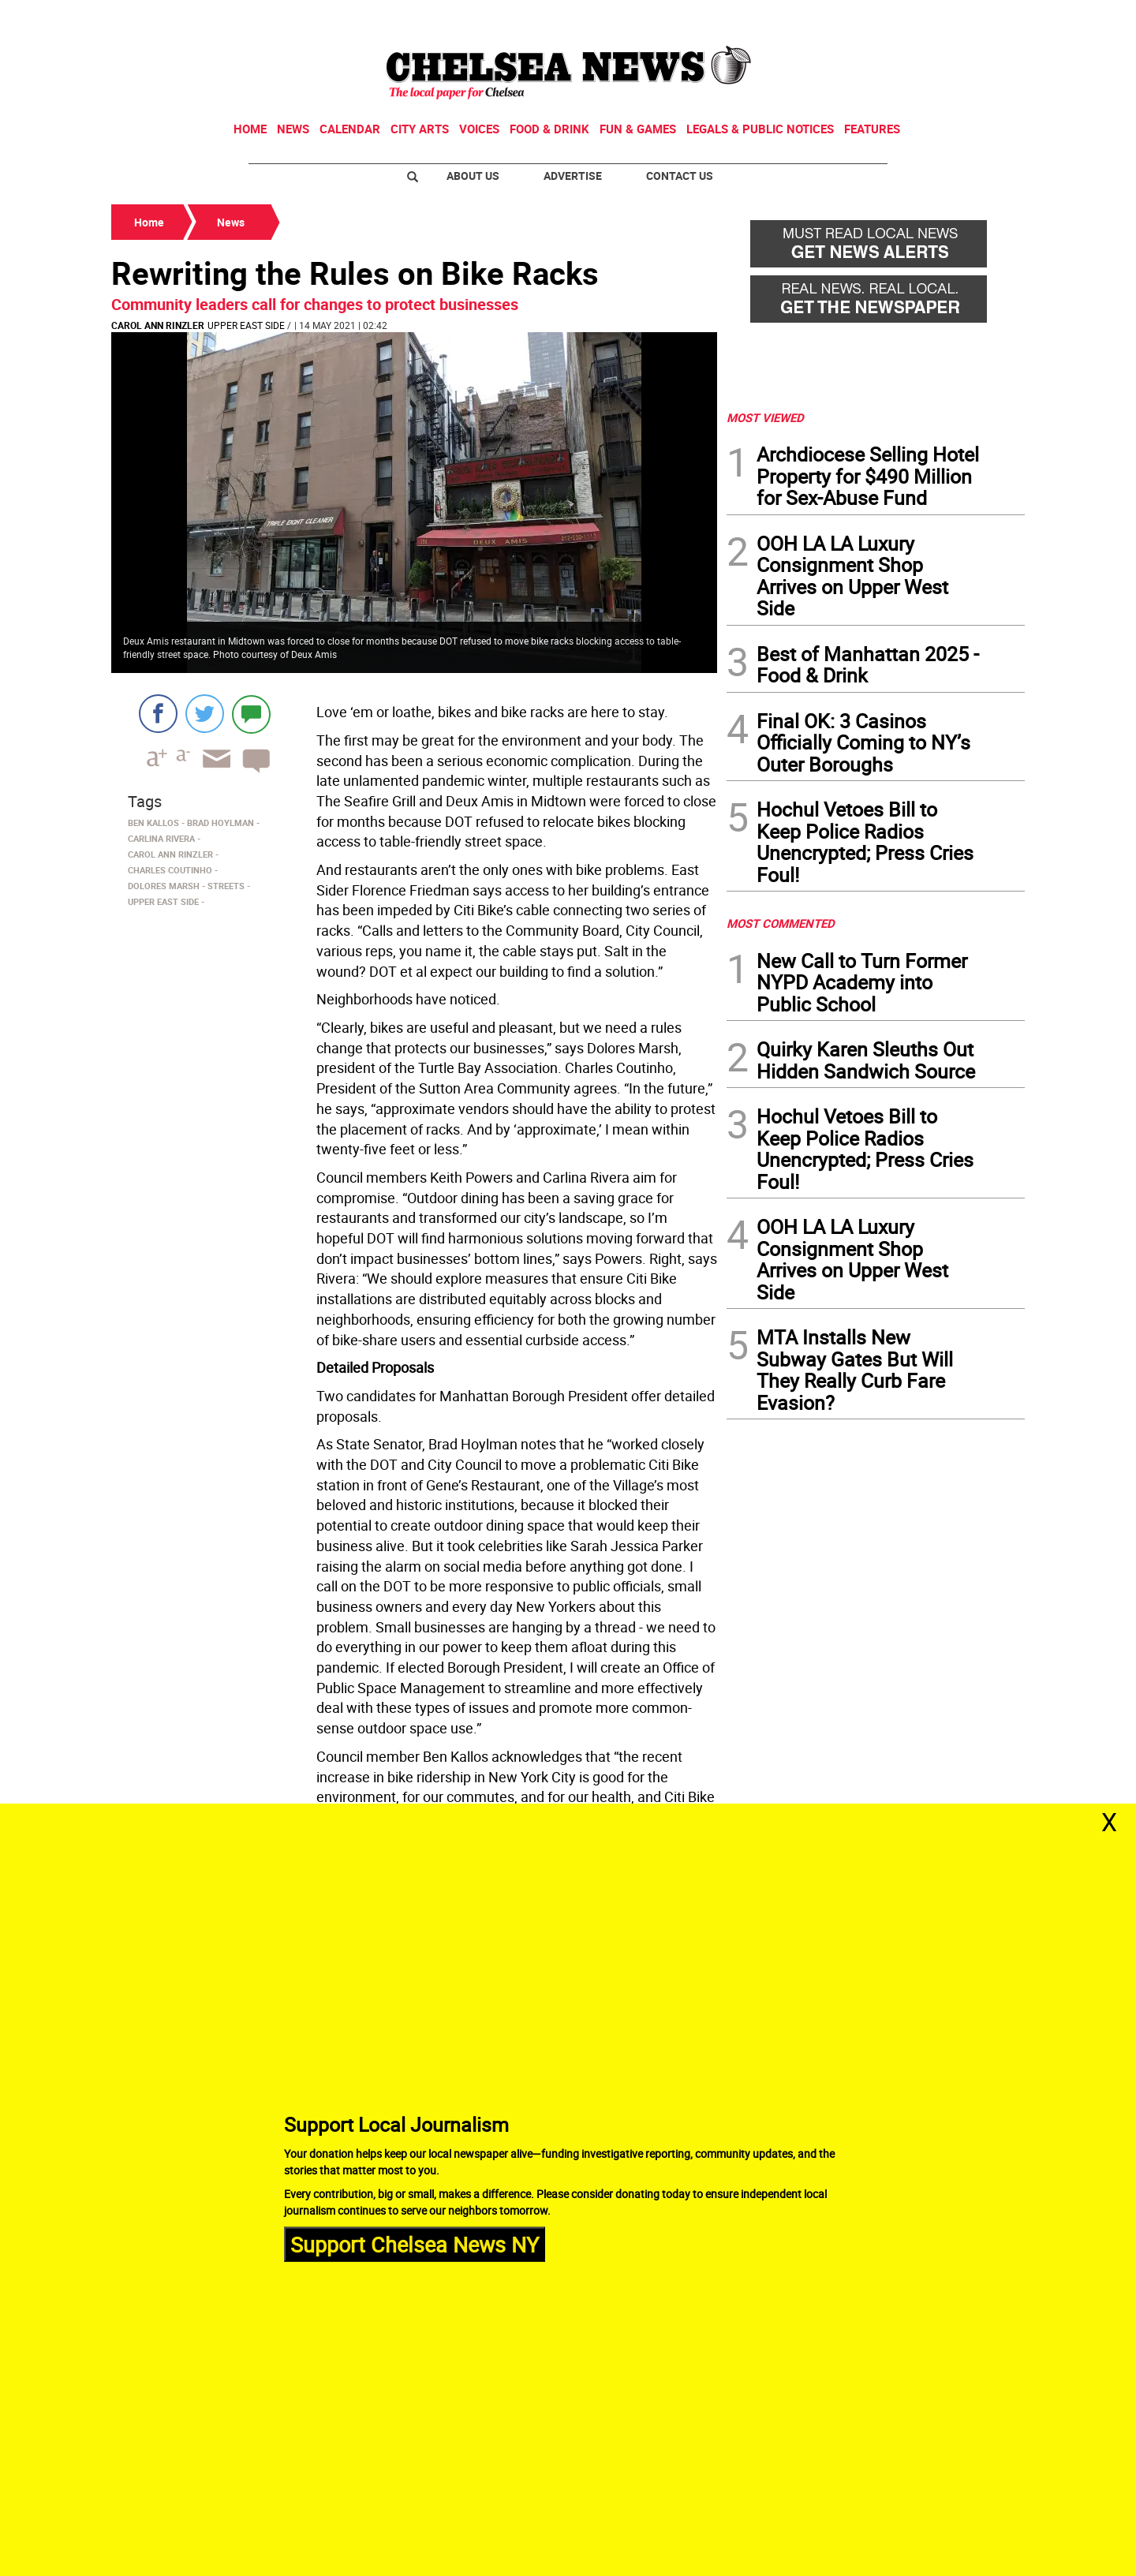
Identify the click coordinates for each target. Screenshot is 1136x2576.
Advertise (573, 175)
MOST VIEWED (765, 417)
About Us (473, 175)
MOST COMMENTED (781, 923)
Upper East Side (246, 325)
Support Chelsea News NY (414, 2243)
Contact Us (679, 175)
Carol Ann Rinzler (157, 325)
